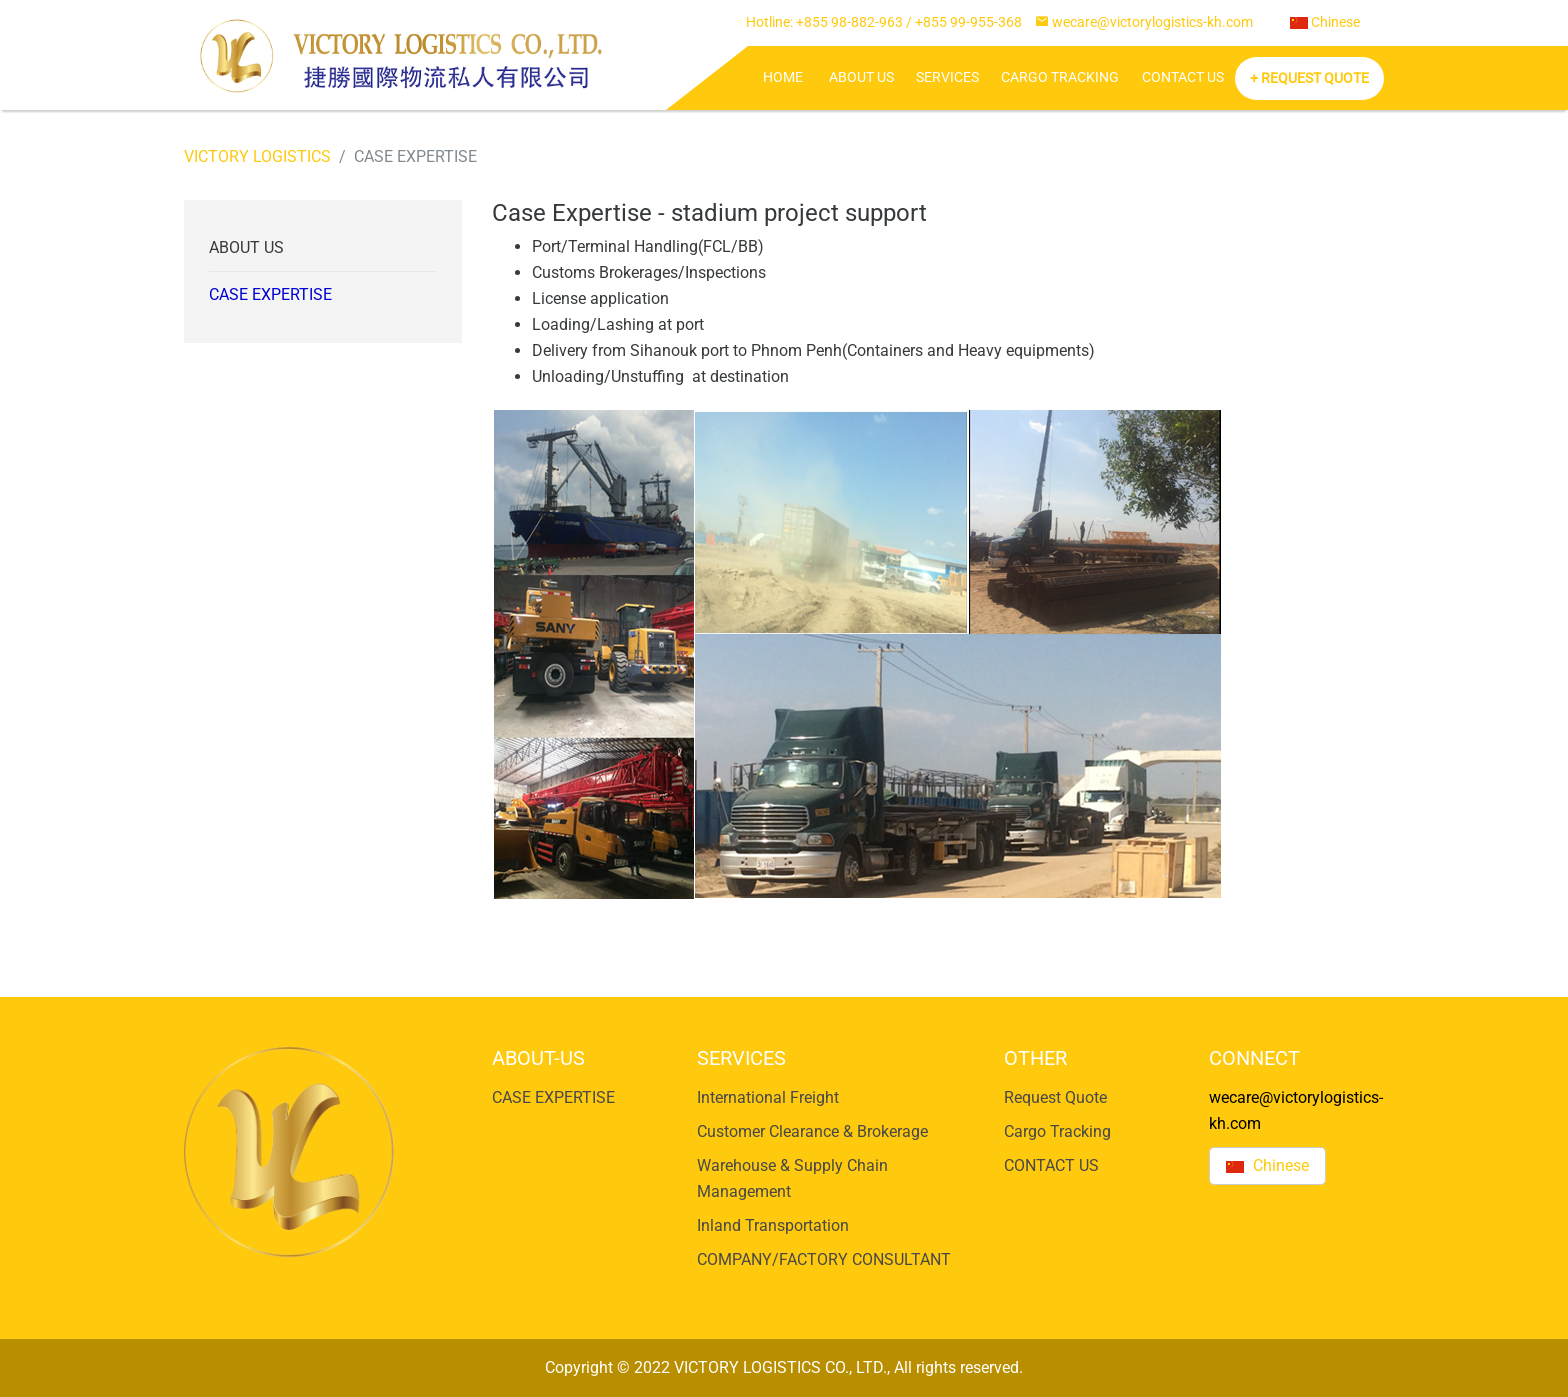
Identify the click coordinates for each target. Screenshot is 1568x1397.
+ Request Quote (1309, 78)
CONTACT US (1183, 77)
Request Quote (1055, 1097)
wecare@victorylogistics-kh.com (1152, 22)
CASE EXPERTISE (270, 294)
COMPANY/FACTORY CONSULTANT (824, 1259)
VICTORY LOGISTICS (257, 156)
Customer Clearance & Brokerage (812, 1131)
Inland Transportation (773, 1225)
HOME (783, 77)
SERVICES (947, 77)
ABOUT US (861, 77)
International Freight (768, 1097)
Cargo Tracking (1060, 77)
